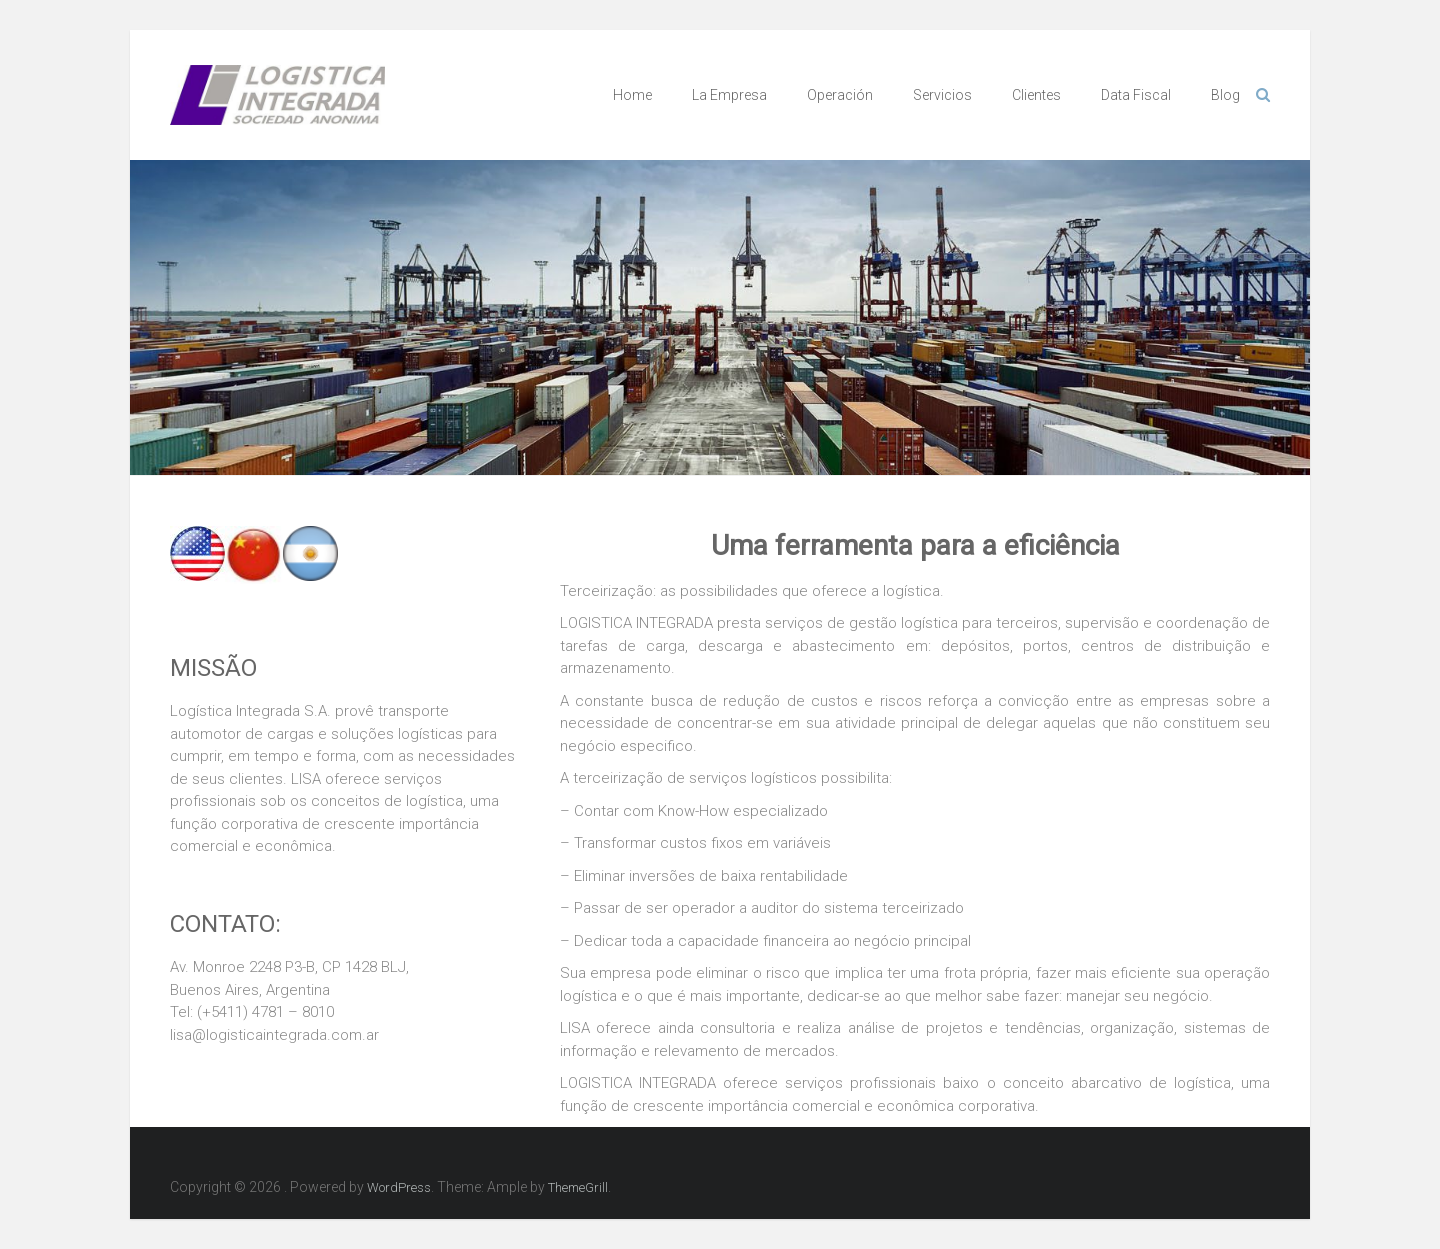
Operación (840, 95)
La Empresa (729, 95)
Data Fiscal (1136, 95)
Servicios (942, 95)
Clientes (1036, 95)
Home (632, 95)
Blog (1225, 95)
